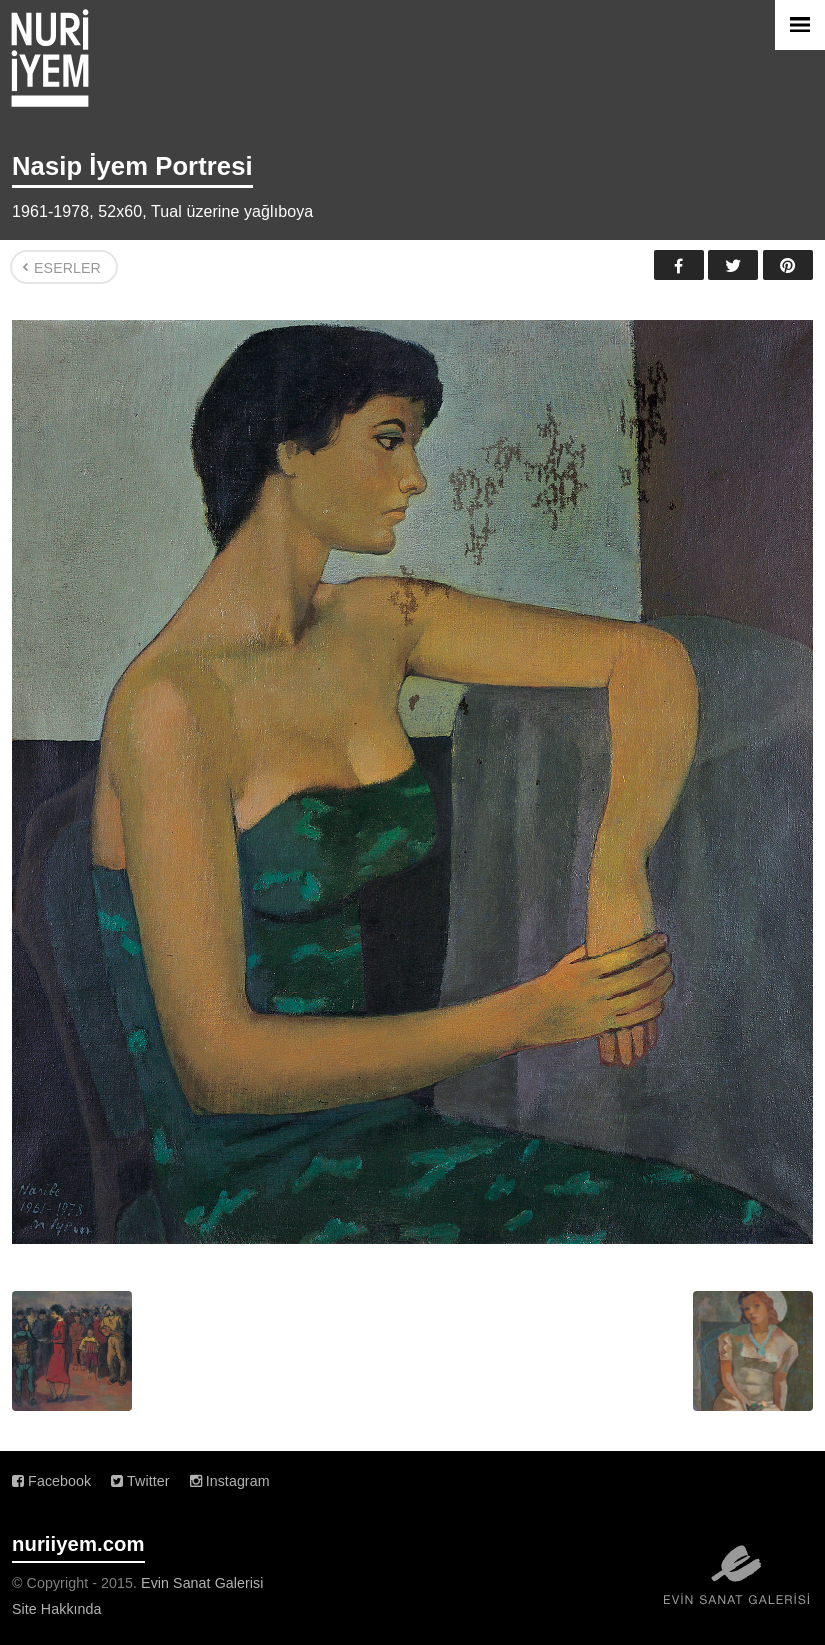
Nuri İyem (50, 58)
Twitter (733, 265)
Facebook (679, 265)
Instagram (230, 1481)
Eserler (67, 268)
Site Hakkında (57, 1609)
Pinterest (788, 265)
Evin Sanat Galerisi (202, 1583)
